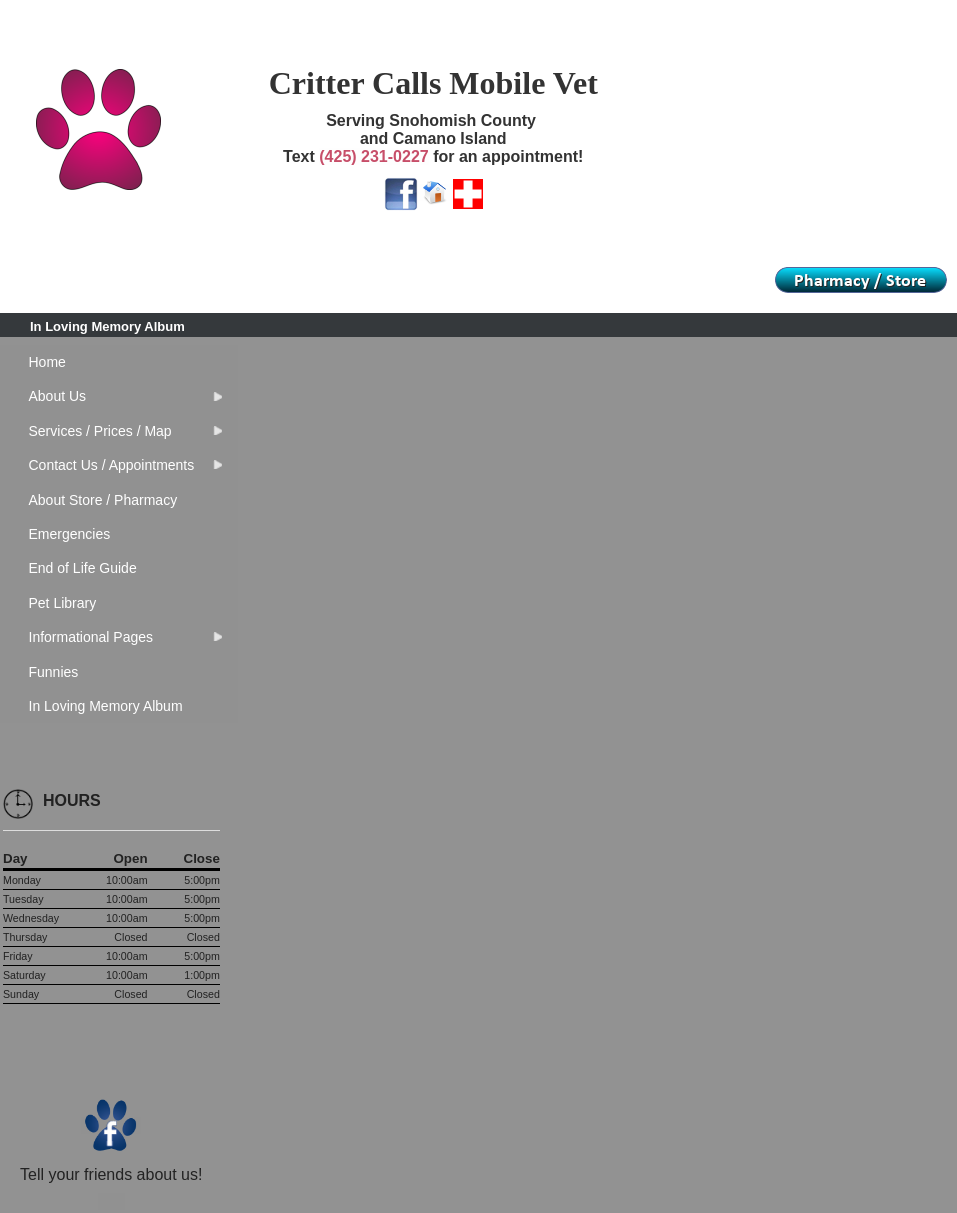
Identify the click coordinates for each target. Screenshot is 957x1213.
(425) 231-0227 (373, 156)
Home (47, 362)
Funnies (54, 672)
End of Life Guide (83, 568)
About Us (58, 396)
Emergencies (70, 534)
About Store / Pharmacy (103, 500)
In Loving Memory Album (107, 326)
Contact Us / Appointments (112, 465)
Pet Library (63, 603)
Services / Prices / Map (100, 431)
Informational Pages (91, 637)
